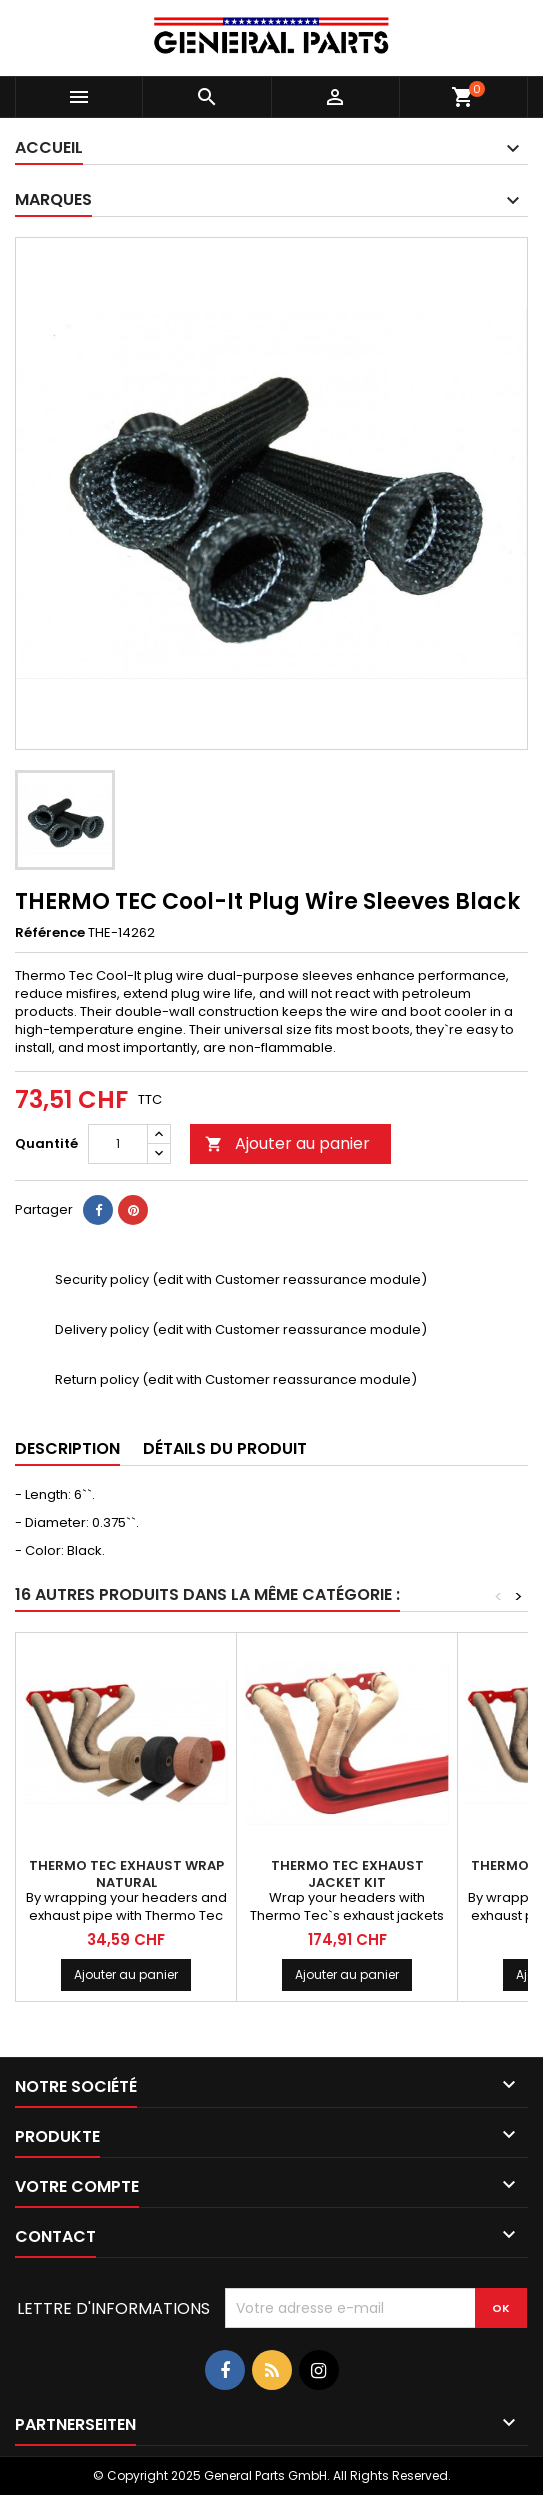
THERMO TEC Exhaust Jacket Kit (347, 1874)
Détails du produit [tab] (225, 1448)
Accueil (49, 147)
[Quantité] (118, 1144)
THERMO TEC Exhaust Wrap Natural (126, 1874)
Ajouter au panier (287, 1143)
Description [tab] (67, 1448)
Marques (53, 199)
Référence (50, 933)
